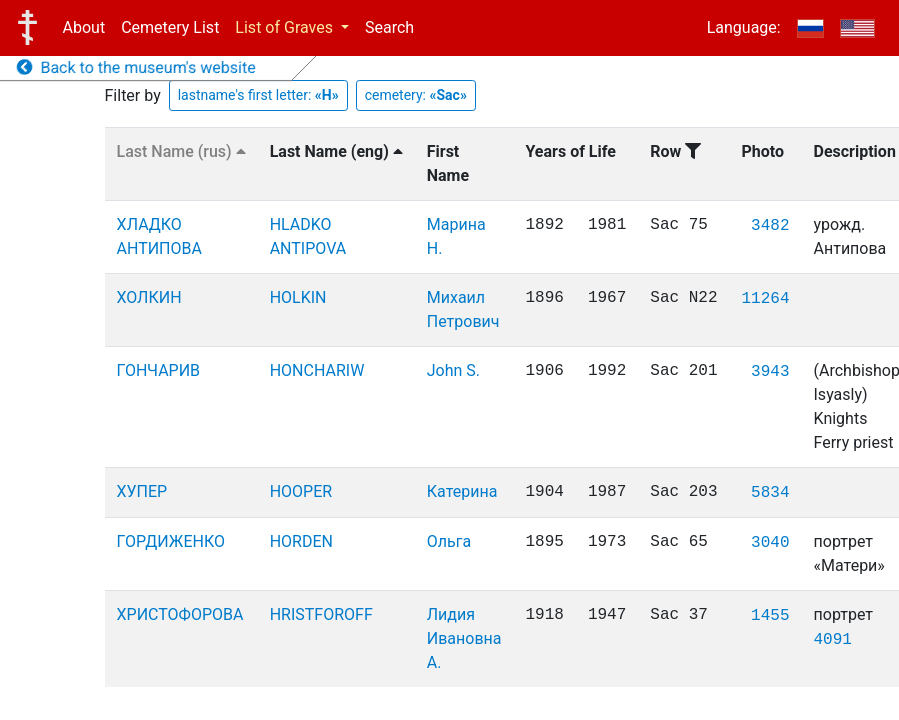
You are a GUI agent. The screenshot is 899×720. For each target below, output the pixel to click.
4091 (833, 640)
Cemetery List (170, 27)
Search (389, 27)
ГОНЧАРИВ (159, 370)
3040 (770, 543)
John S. (453, 370)
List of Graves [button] (286, 27)
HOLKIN (298, 297)
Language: (744, 27)
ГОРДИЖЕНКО (171, 541)
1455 (770, 616)
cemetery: (416, 95)
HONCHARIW (317, 370)
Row (675, 151)
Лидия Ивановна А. (464, 638)
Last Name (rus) (181, 151)
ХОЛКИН (149, 297)
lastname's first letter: (258, 95)
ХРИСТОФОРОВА (180, 614)
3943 (770, 372)
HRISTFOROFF (321, 614)
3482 (770, 226)
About (84, 27)
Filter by (133, 95)
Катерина (462, 491)
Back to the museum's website (136, 67)
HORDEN (301, 541)
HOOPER (301, 491)
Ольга (449, 541)
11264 (766, 299)
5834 (770, 493)
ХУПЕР (142, 491)
